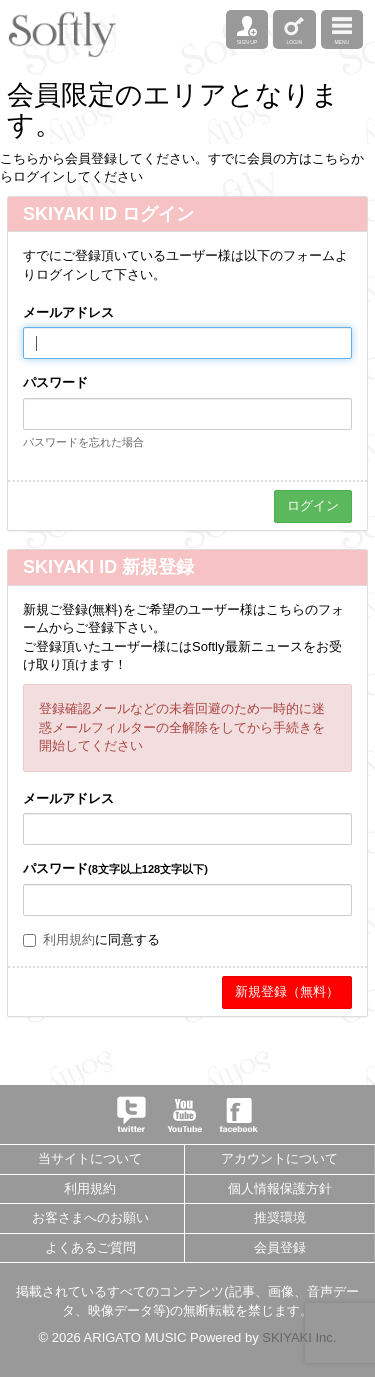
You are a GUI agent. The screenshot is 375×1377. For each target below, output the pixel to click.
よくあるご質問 (90, 1247)
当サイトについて (90, 1158)
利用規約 (69, 939)
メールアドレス (68, 312)
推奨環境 (280, 1217)
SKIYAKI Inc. (299, 1337)
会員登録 (280, 1247)
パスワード (55, 382)
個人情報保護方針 (280, 1188)
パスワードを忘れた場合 (83, 442)
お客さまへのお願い (90, 1217)
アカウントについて (279, 1158)
